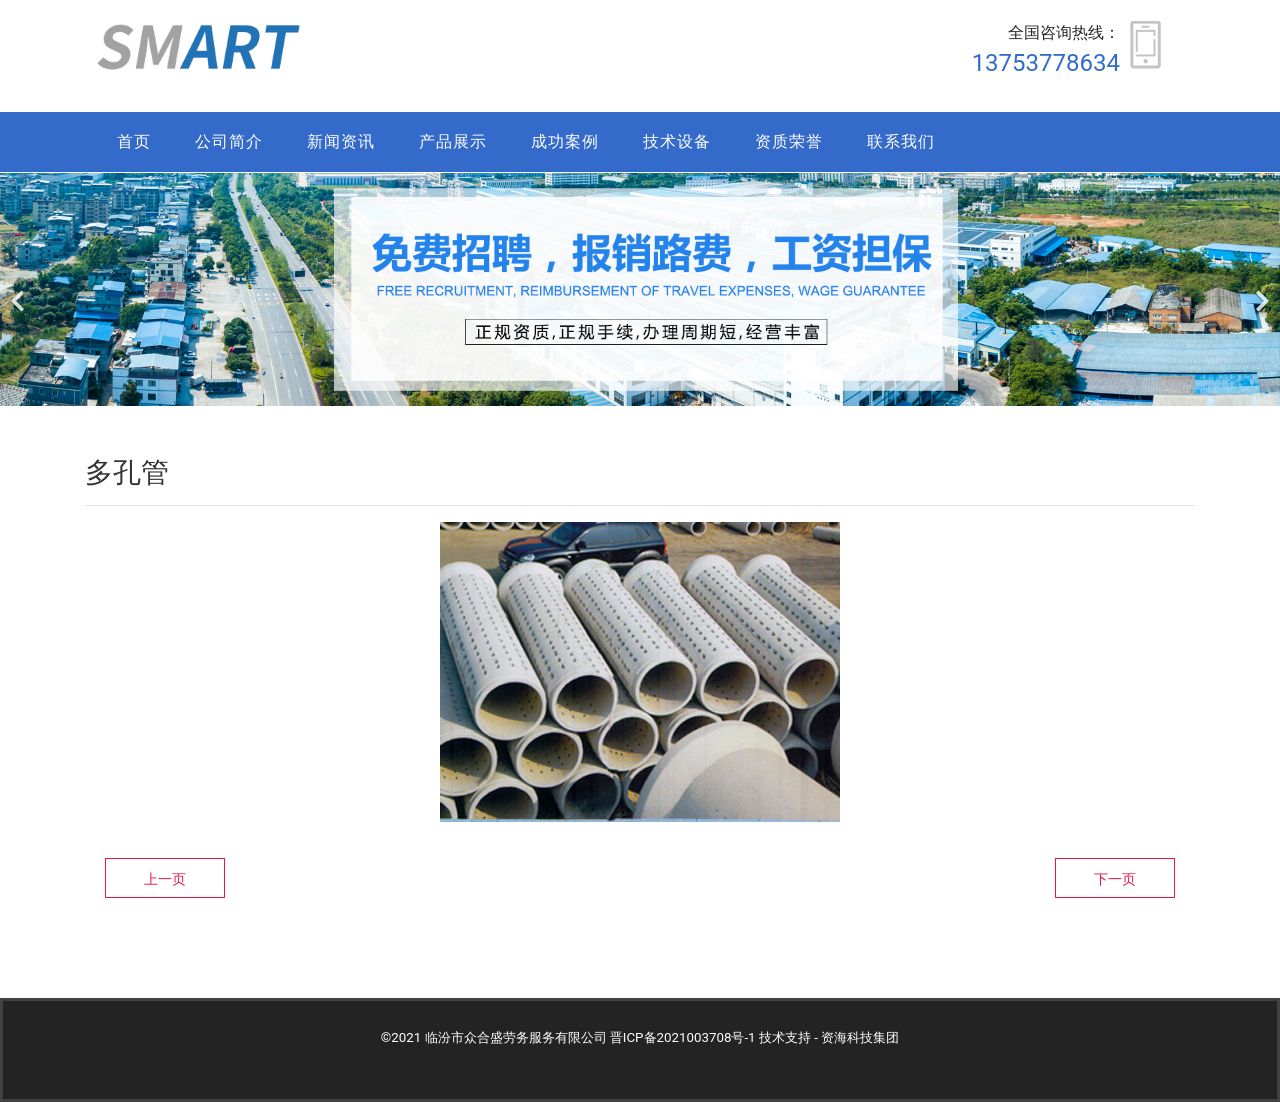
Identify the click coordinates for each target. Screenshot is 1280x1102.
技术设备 (677, 141)
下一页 (1115, 879)
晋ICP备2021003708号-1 (683, 1037)
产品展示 (453, 141)
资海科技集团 (860, 1037)
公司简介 (229, 141)
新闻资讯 (341, 141)
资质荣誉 (789, 141)
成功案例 (565, 141)
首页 (134, 141)
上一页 (165, 879)
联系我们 (901, 141)
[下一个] (1260, 289)
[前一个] (20, 289)
